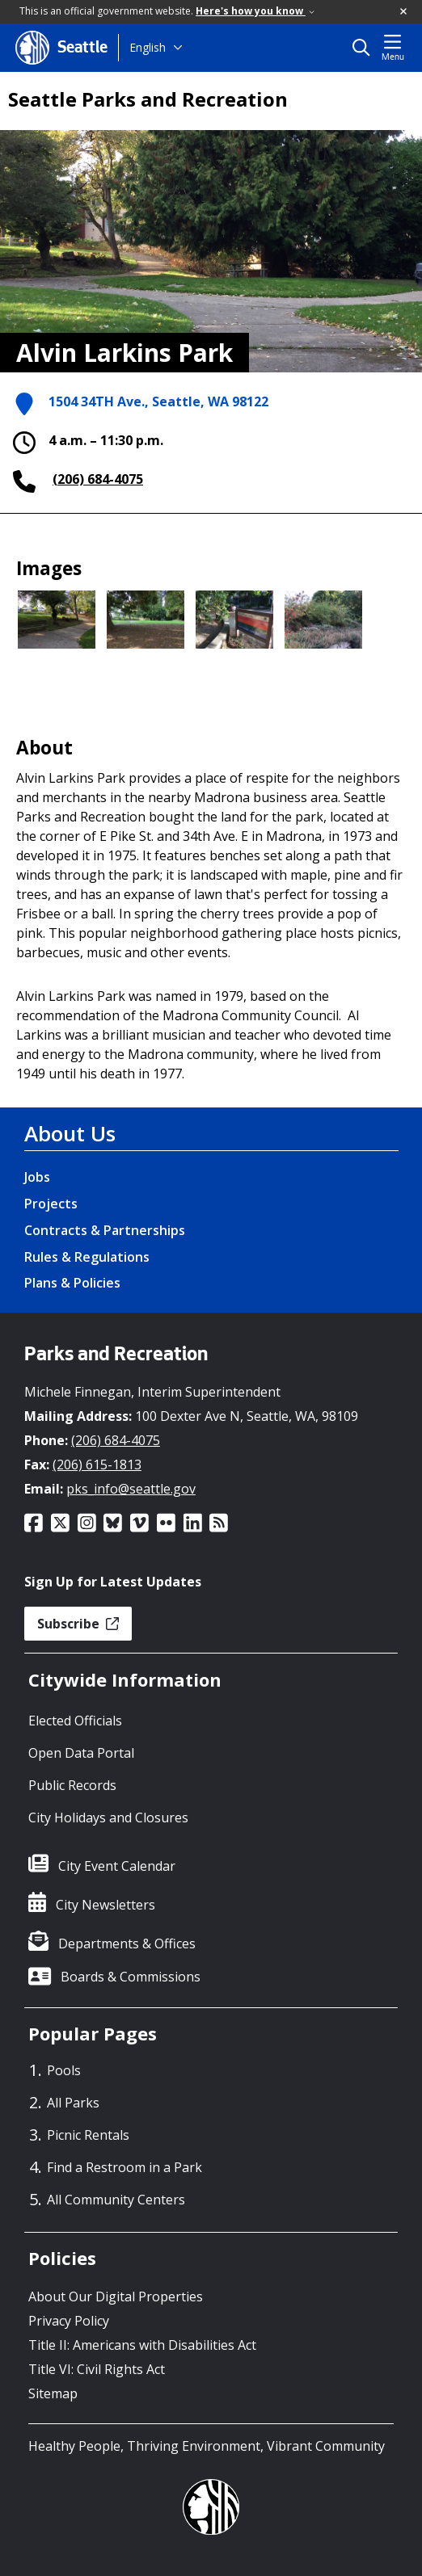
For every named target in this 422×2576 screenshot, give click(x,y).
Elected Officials (75, 1720)
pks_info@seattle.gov (131, 1489)
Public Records (72, 1785)
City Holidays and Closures (108, 1817)
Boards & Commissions (130, 1977)
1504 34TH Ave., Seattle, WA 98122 (158, 403)
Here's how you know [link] (255, 11)
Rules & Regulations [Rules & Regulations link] (87, 1257)
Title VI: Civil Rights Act (96, 2369)
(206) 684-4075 (98, 479)
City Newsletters (105, 1905)
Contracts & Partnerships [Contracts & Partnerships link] (104, 1230)
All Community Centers (116, 2199)
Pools (64, 2070)
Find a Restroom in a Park (124, 2167)
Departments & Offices (127, 1943)
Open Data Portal (81, 1753)
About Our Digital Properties (115, 2296)
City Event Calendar (116, 1866)
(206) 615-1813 (97, 1464)
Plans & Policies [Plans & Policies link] (72, 1283)
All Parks (73, 2103)
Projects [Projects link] (51, 1203)
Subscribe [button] (78, 1624)
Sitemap (53, 2393)
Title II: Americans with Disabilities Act (142, 2345)
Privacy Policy (68, 2321)
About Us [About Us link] (70, 1133)
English (147, 47)
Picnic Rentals (88, 2135)
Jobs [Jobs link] (37, 1177)
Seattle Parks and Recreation (148, 99)
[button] (404, 12)
